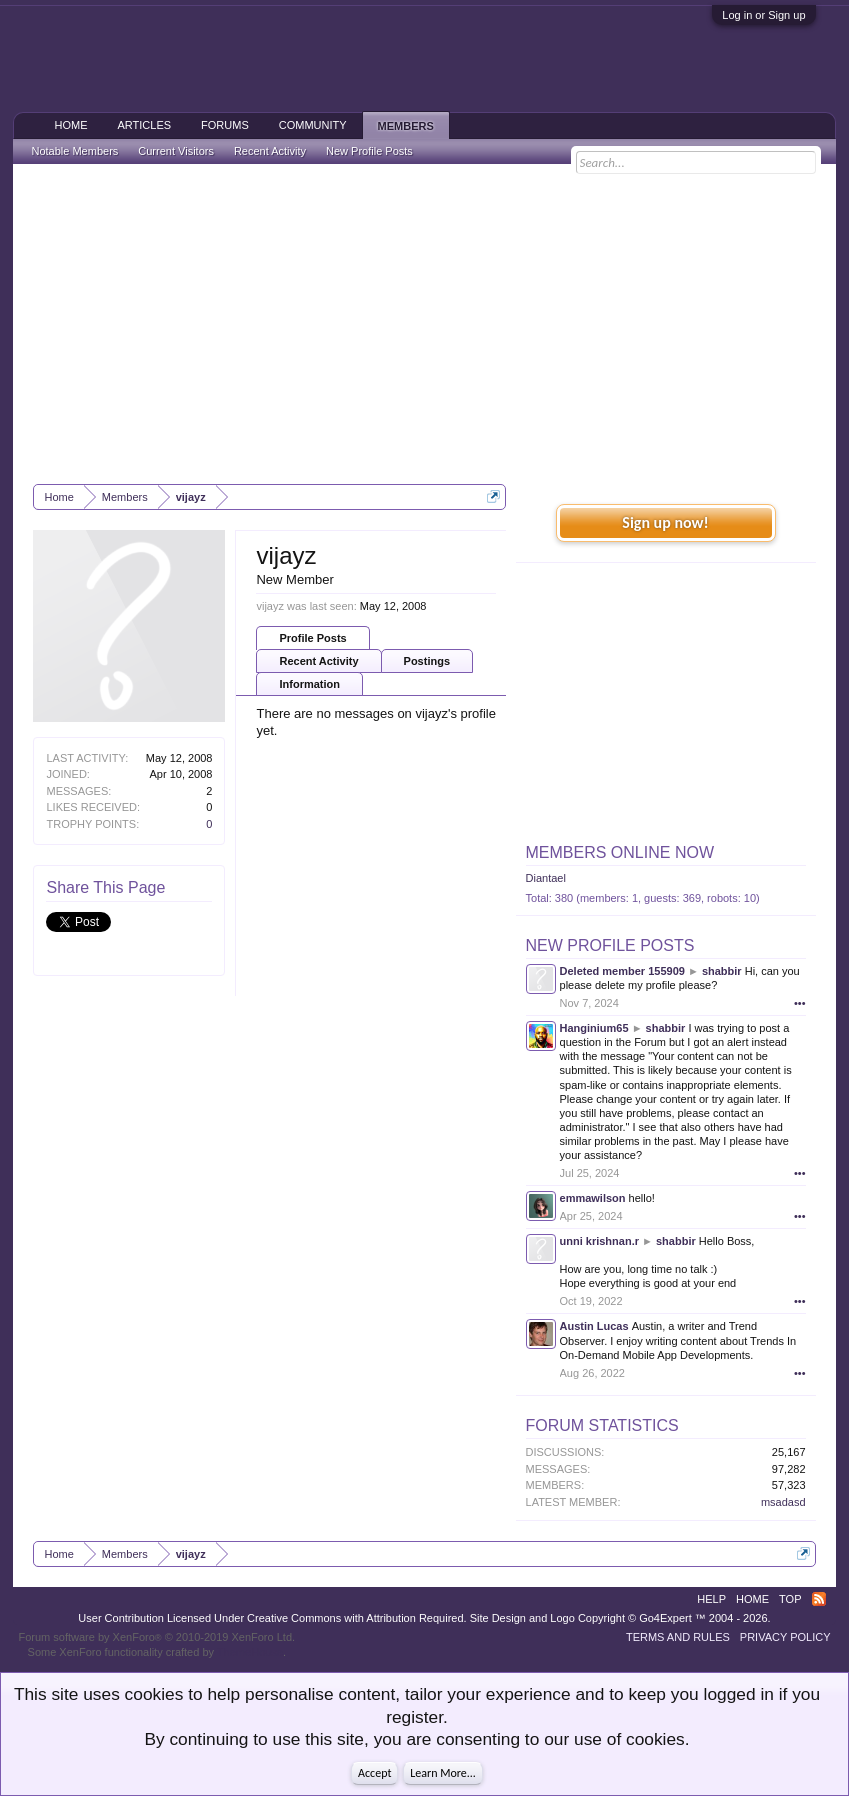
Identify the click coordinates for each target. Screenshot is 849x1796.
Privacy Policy (785, 1637)
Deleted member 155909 (622, 971)
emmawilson (593, 1198)
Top (790, 1599)
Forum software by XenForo (156, 1637)
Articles (144, 125)
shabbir (722, 971)
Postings (427, 661)
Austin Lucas (594, 1326)
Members (406, 126)
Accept (374, 1773)
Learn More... (443, 1773)
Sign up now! (665, 522)
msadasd (783, 1502)
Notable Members (74, 151)
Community (313, 125)
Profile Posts (312, 638)
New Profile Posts (610, 945)
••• (800, 1003)
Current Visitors (176, 151)
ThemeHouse (250, 1652)
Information (309, 684)
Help (711, 1599)
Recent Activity (318, 661)
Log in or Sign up (763, 15)
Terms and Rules (678, 1637)
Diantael (546, 878)
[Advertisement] (425, 324)
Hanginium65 (594, 1028)
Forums (225, 125)
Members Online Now (620, 852)
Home (70, 125)
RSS (819, 1599)
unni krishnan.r (599, 1241)
